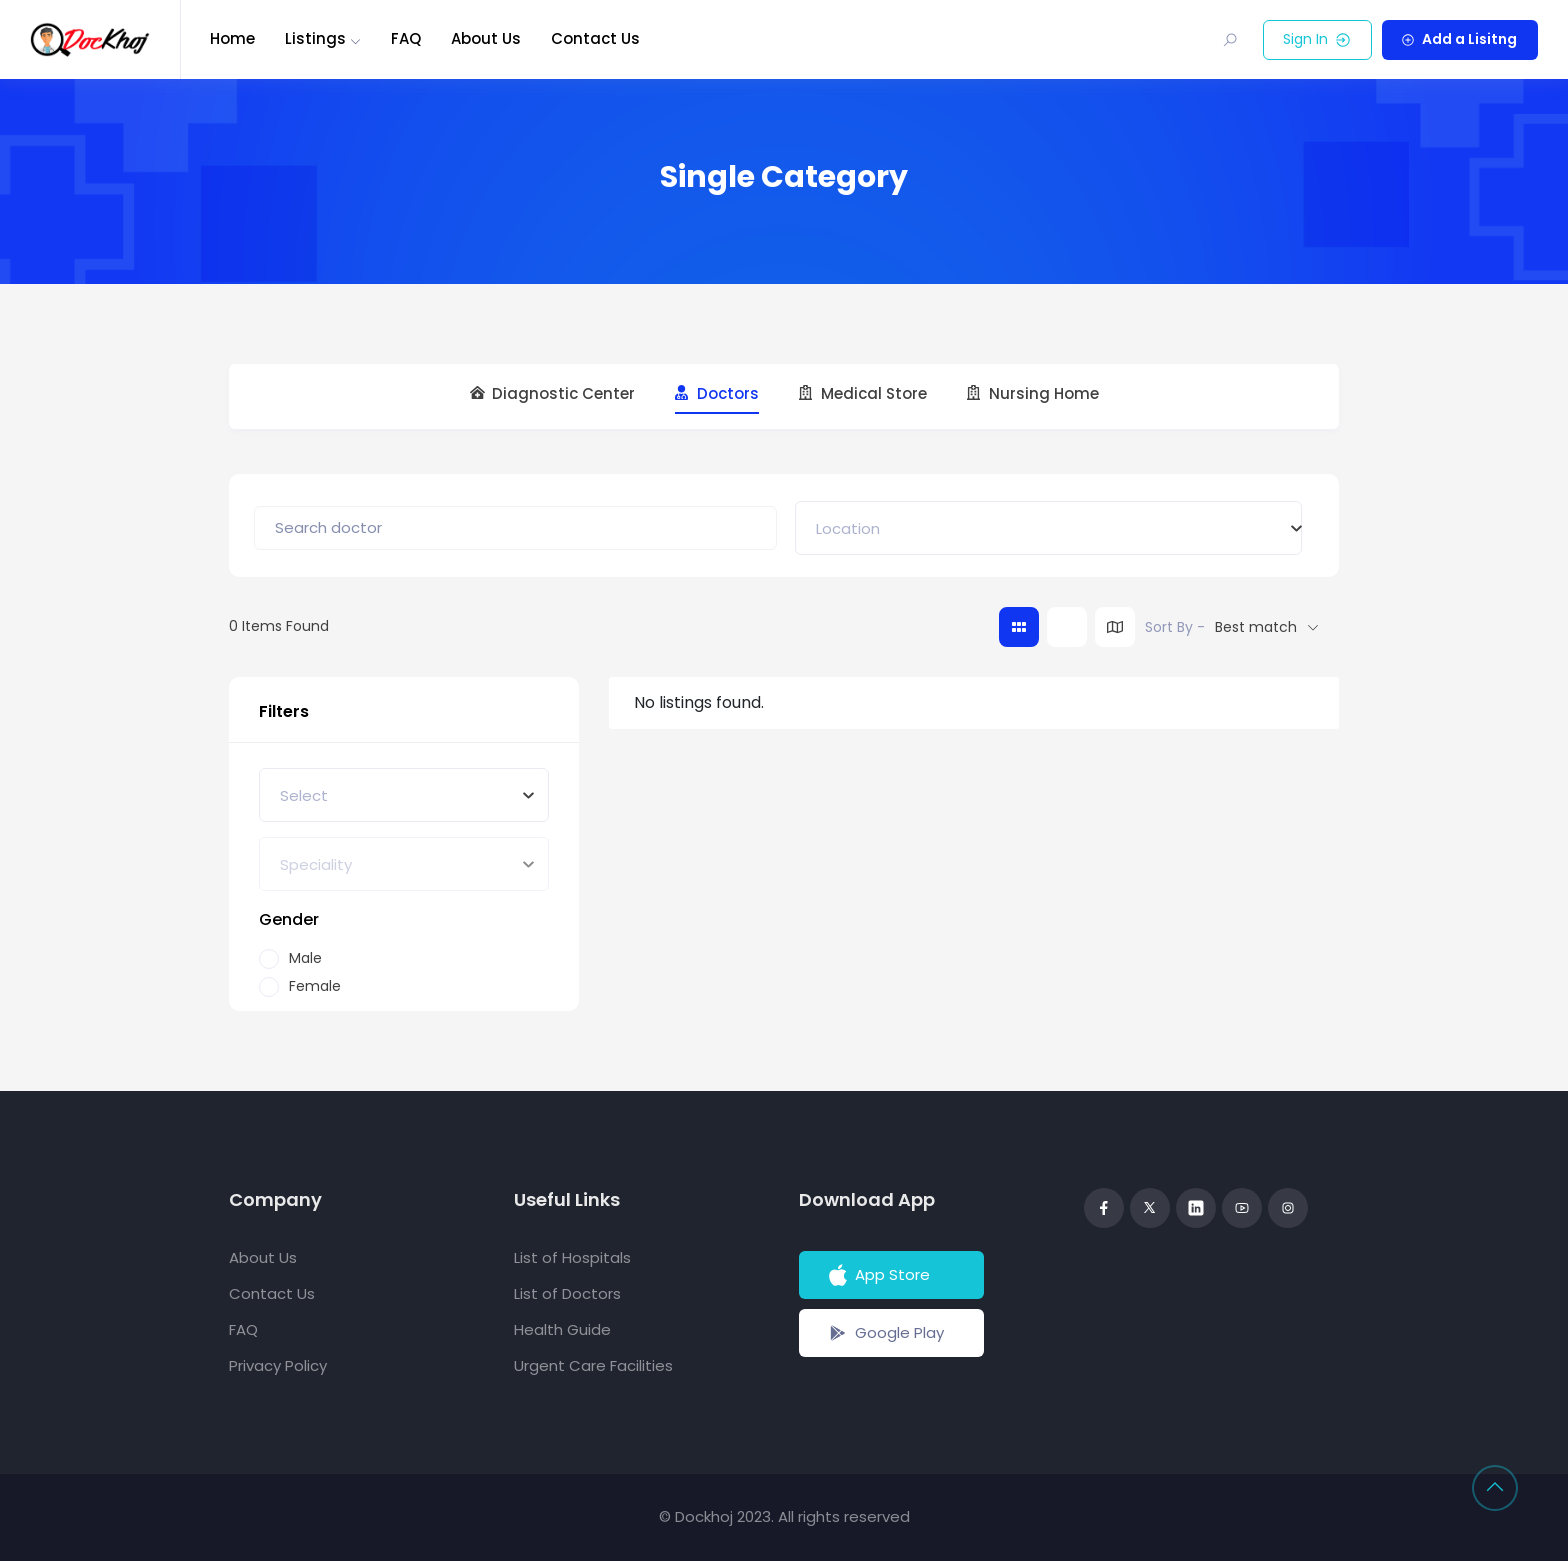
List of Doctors (567, 1293)
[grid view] (1019, 627)
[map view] (1115, 627)
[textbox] (848, 528)
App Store (877, 1275)
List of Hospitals (572, 1257)
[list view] (1067, 627)
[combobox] (1049, 528)
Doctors (717, 394)
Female (315, 986)
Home (232, 38)
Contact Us (595, 38)
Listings (315, 38)
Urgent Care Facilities (593, 1365)
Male (305, 958)
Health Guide (562, 1329)
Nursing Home (1033, 394)
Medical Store (863, 394)
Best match (1256, 627)
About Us (486, 38)
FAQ (406, 38)
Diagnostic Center (552, 394)
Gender (289, 919)
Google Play (884, 1333)
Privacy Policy (278, 1365)
